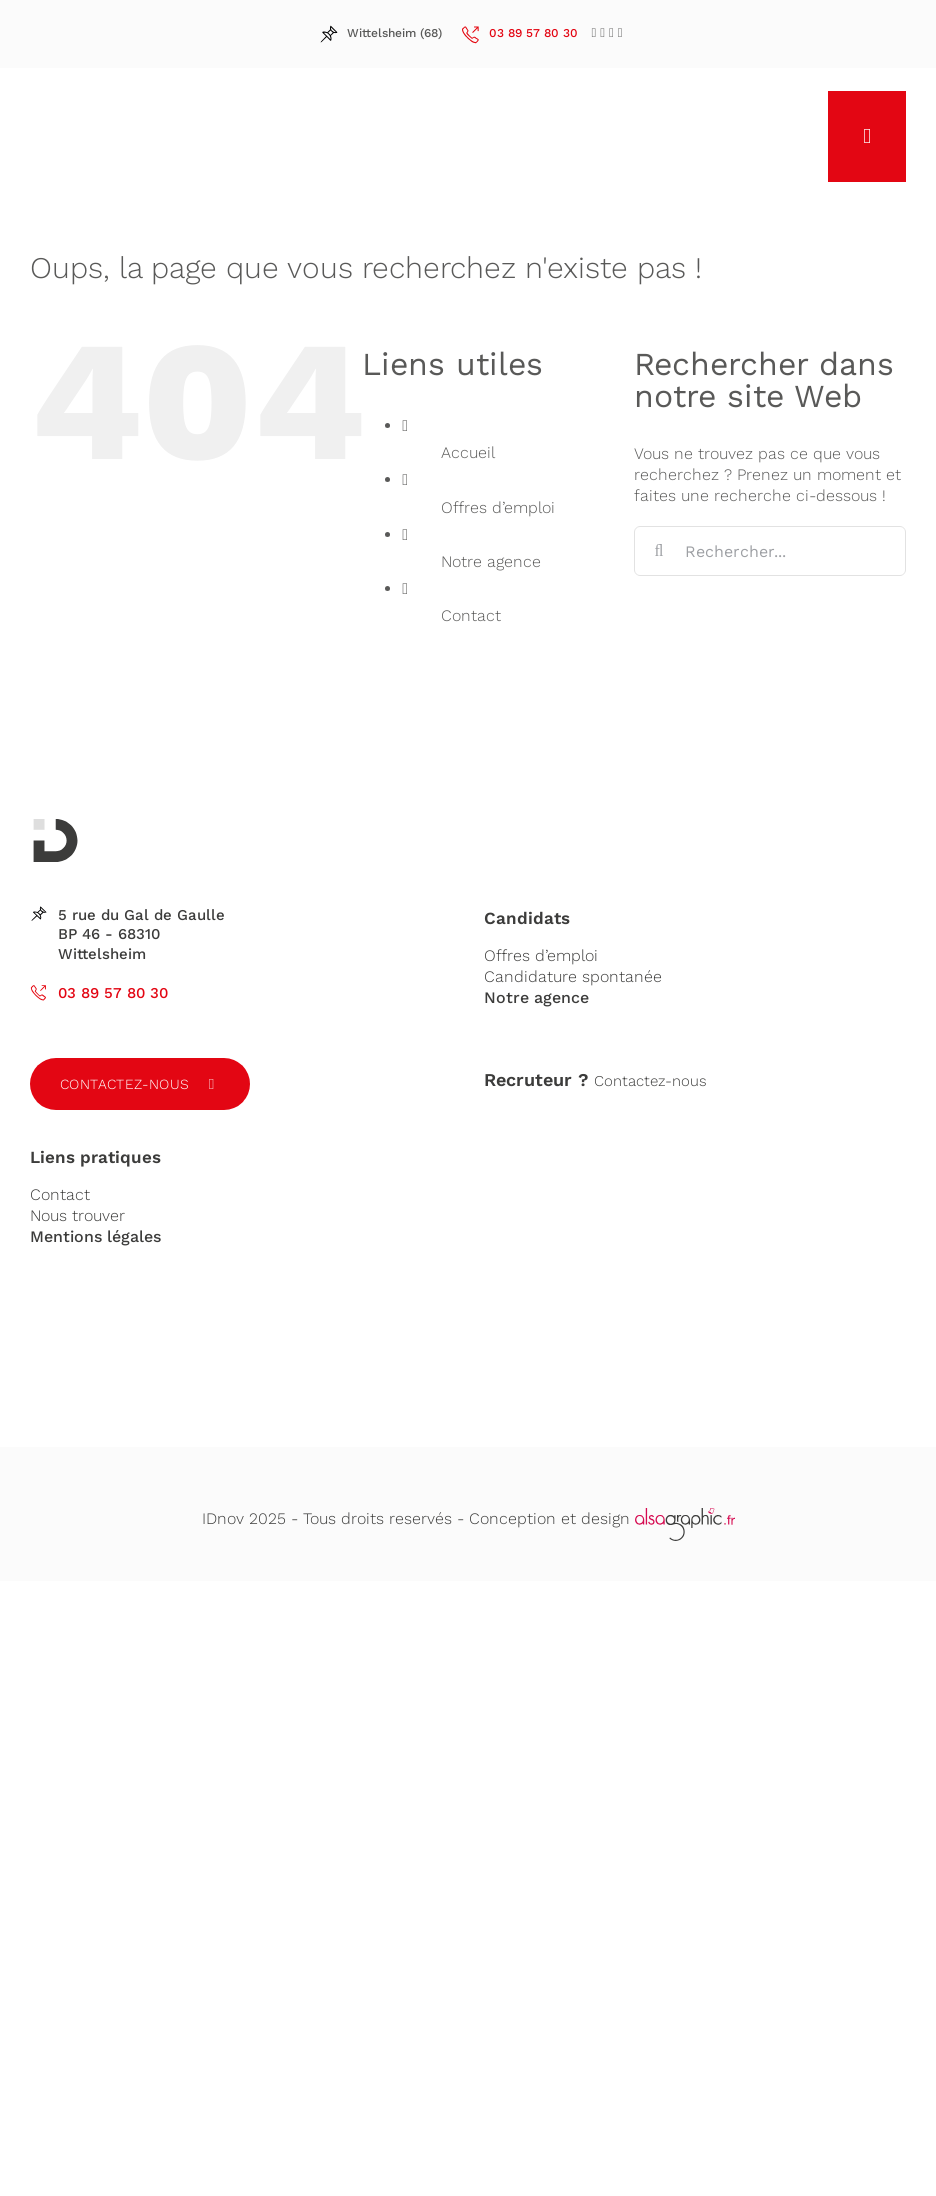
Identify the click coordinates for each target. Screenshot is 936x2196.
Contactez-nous (125, 1084)
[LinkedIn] (602, 32)
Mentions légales (95, 1236)
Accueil (468, 452)
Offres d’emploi (498, 507)
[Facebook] (594, 32)
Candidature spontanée (573, 976)
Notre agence (491, 561)
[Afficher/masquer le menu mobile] (867, 136)
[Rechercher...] (770, 551)
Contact (471, 615)
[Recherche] (659, 551)
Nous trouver (77, 1215)
